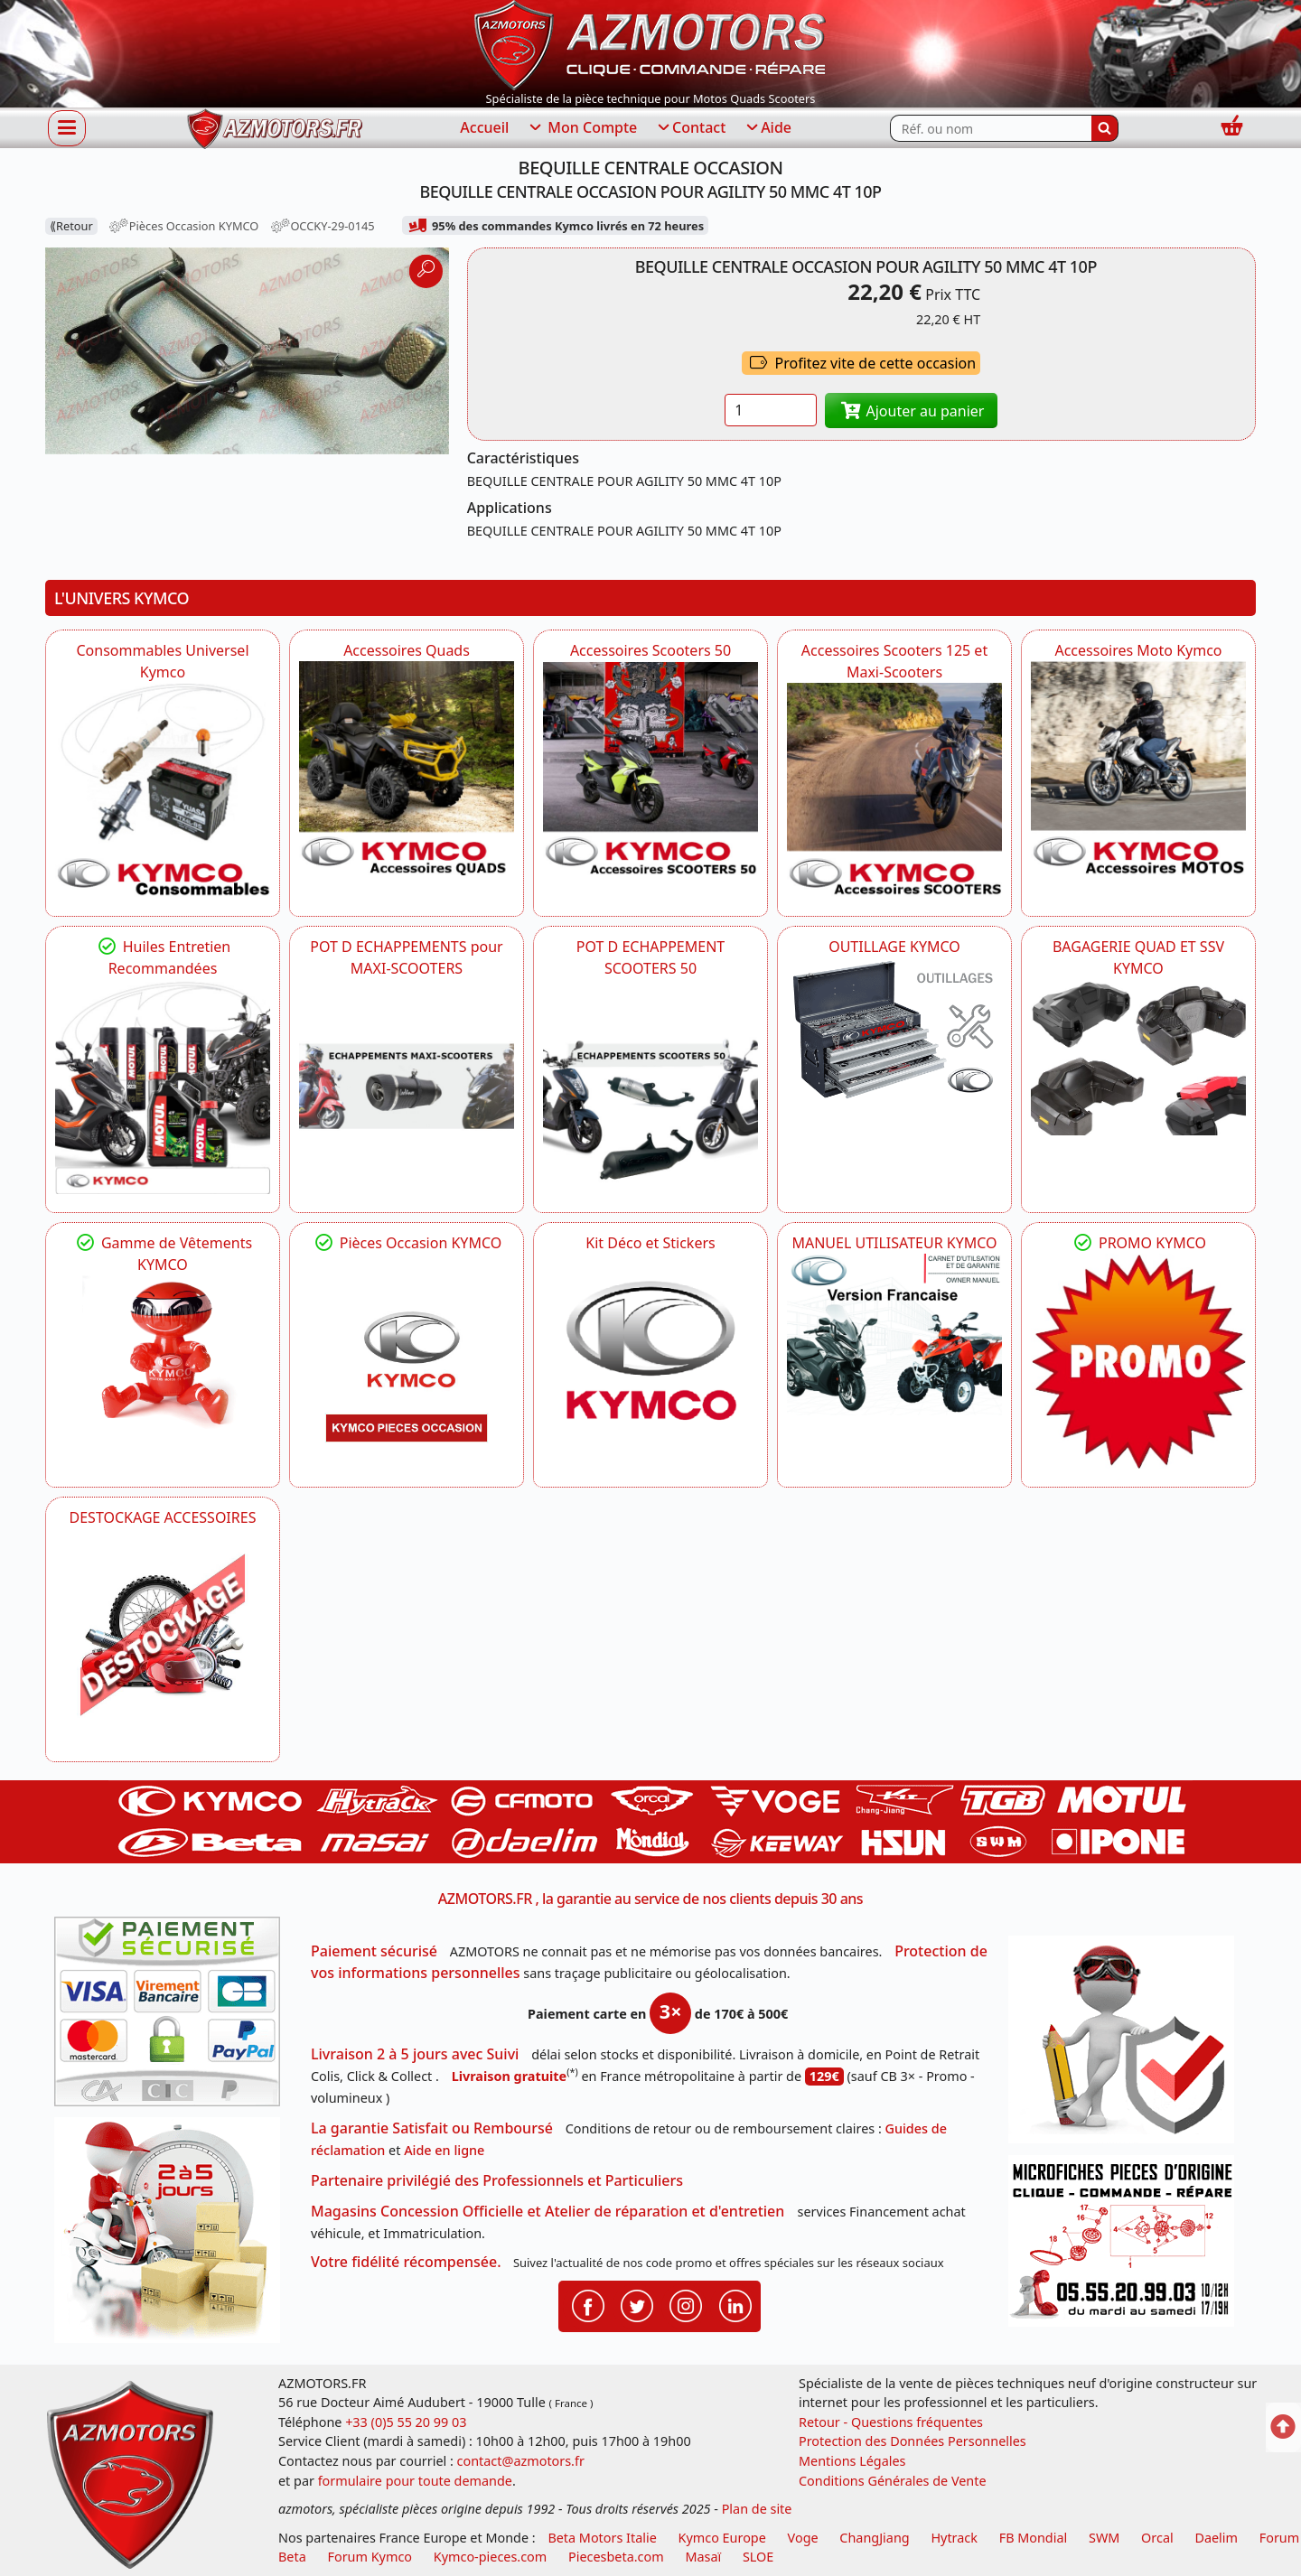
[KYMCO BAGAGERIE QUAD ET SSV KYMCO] (1138, 1056)
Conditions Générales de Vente (893, 2480)
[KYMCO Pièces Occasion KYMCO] (406, 1361)
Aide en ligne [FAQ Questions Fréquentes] (444, 2150)
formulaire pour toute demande (415, 2480)
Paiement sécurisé (374, 1951)
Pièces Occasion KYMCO (406, 1243)
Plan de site (757, 2508)
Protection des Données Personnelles (912, 2441)
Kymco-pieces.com (490, 2556)
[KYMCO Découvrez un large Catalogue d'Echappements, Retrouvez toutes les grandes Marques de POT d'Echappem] (650, 1086)
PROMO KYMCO (1138, 1243)
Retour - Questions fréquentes (891, 2422)
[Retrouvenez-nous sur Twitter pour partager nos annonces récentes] (637, 2305)
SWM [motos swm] (1104, 2537)
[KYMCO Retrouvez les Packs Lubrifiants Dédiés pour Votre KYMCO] (162, 1086)
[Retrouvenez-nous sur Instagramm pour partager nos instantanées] (685, 2305)
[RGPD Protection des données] (1127, 2045)
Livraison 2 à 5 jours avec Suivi (415, 2054)
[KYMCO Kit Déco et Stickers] (650, 1361)
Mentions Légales (852, 2460)
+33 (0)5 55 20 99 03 (405, 2422)
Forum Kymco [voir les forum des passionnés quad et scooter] (370, 2556)
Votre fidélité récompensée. (406, 2262)
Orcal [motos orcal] (1157, 2537)
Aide (767, 128)
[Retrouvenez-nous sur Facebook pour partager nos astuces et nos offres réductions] (588, 2305)
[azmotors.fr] (274, 128)
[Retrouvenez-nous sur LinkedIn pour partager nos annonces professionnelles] (735, 2305)
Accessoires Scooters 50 (650, 650)
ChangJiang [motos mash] (874, 2537)
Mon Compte (582, 128)
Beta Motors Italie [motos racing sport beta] (602, 2537)
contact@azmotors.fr (521, 2460)
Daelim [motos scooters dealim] (1216, 2537)
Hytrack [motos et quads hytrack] (954, 2537)
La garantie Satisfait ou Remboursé (432, 2128)
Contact (690, 128)
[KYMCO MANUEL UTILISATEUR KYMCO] (894, 1334)
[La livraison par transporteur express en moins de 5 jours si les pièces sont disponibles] (173, 2236)
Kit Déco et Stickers (650, 1243)
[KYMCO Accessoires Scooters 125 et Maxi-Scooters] (894, 790)
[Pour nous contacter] (1127, 2246)
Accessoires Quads (406, 650)
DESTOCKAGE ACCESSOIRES (163, 1517)
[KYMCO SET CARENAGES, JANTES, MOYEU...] (1138, 1361)
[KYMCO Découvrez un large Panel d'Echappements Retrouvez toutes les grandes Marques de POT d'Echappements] (406, 1086)
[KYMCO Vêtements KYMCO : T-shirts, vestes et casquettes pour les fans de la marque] (162, 1356)
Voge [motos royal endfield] (803, 2537)
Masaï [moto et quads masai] (703, 2556)
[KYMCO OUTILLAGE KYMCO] (894, 1029)
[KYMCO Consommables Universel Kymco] (162, 790)
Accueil (484, 127)
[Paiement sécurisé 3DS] (173, 2017)
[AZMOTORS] (162, 1635)
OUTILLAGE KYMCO (894, 947)
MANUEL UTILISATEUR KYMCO (894, 1243)
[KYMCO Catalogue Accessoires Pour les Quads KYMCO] (406, 768)
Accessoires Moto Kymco (1137, 650)
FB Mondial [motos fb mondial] (1033, 2537)
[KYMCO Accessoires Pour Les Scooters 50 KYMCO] (650, 768)
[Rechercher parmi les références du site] (990, 128)
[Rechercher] (1104, 128)
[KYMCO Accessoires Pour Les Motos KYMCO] (1138, 768)
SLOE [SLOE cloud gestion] (758, 2556)
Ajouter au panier (911, 411)
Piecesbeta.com (616, 2556)
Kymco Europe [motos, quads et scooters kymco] (722, 2537)
